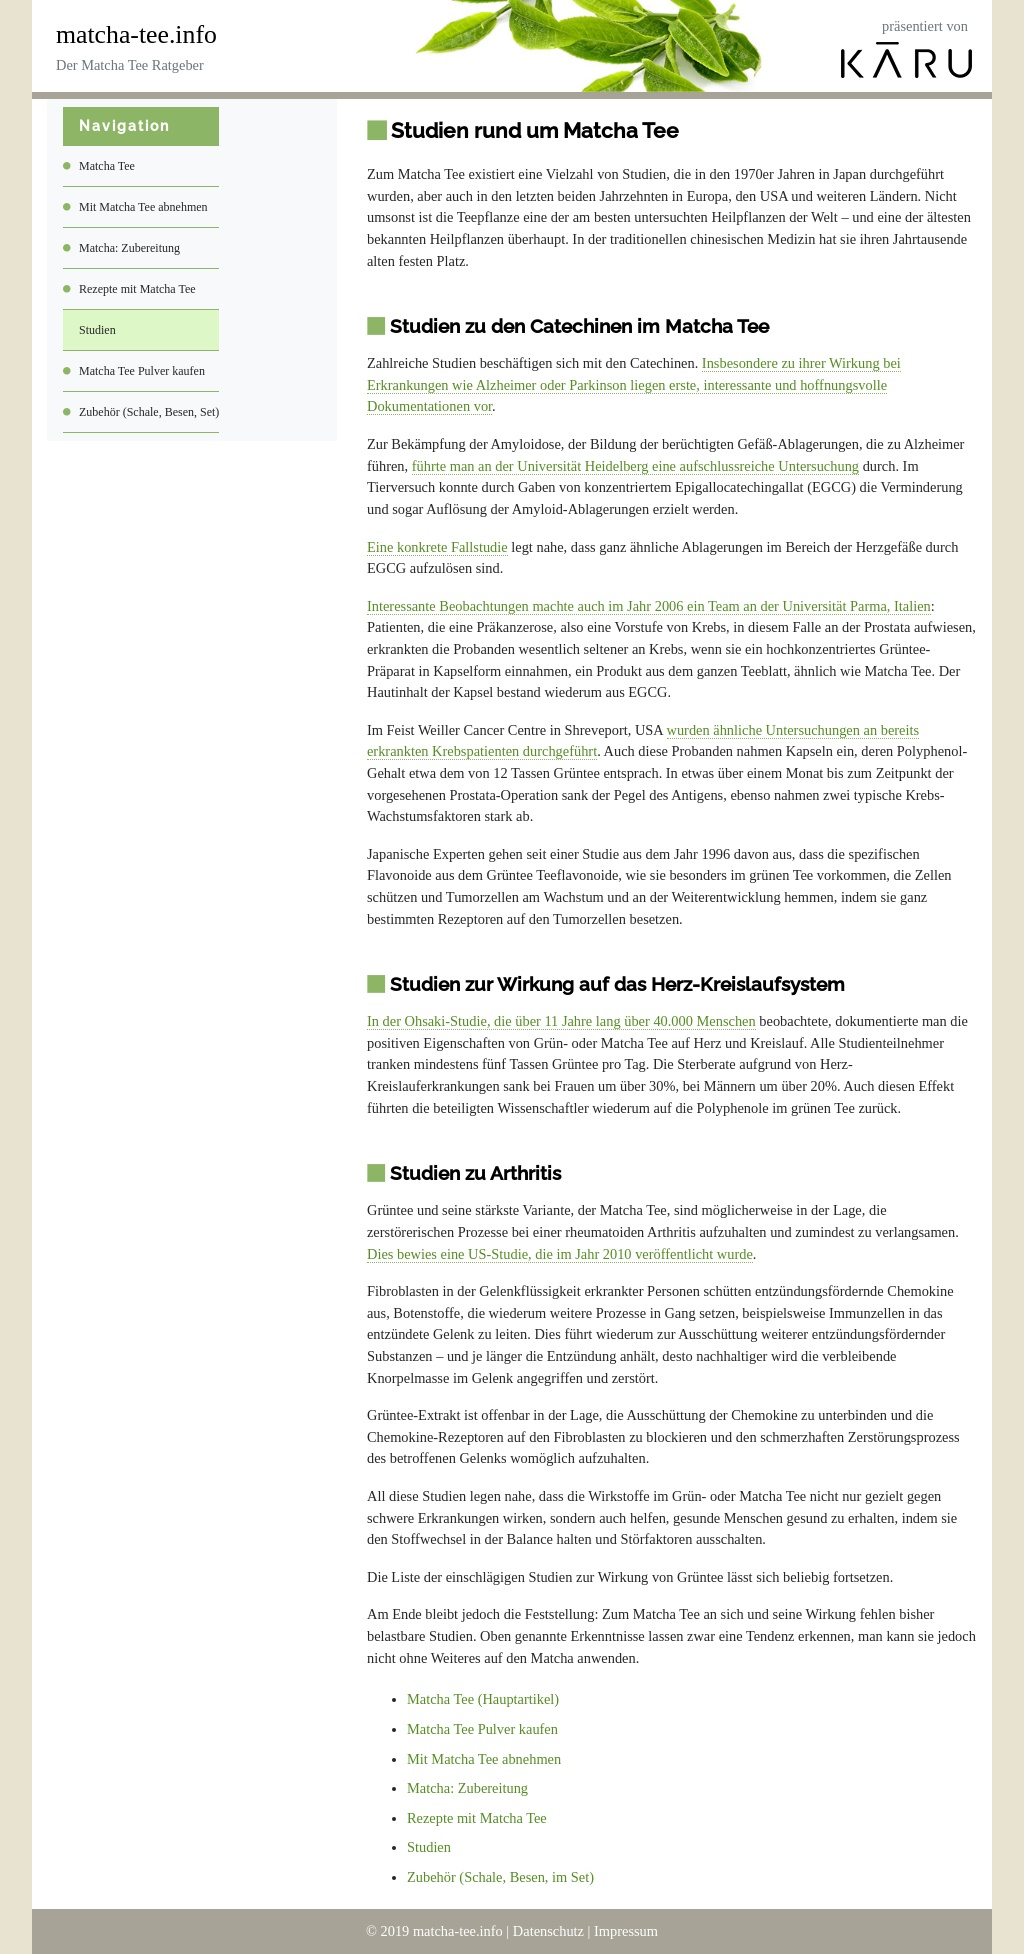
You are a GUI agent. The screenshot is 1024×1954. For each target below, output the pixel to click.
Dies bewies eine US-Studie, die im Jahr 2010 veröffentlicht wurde (560, 1254)
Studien (97, 330)
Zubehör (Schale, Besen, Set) (149, 412)
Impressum (626, 1931)
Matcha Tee (107, 166)
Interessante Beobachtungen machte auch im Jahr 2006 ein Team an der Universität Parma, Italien (649, 606)
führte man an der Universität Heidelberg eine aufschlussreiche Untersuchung (635, 466)
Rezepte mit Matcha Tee (137, 289)
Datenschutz (548, 1931)
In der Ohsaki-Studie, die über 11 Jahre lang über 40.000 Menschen (561, 1021)
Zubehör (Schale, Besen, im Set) (500, 1877)
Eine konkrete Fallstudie (437, 547)
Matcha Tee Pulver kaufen (142, 371)
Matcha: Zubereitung (129, 248)
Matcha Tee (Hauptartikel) (483, 1699)
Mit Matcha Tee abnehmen (143, 207)
